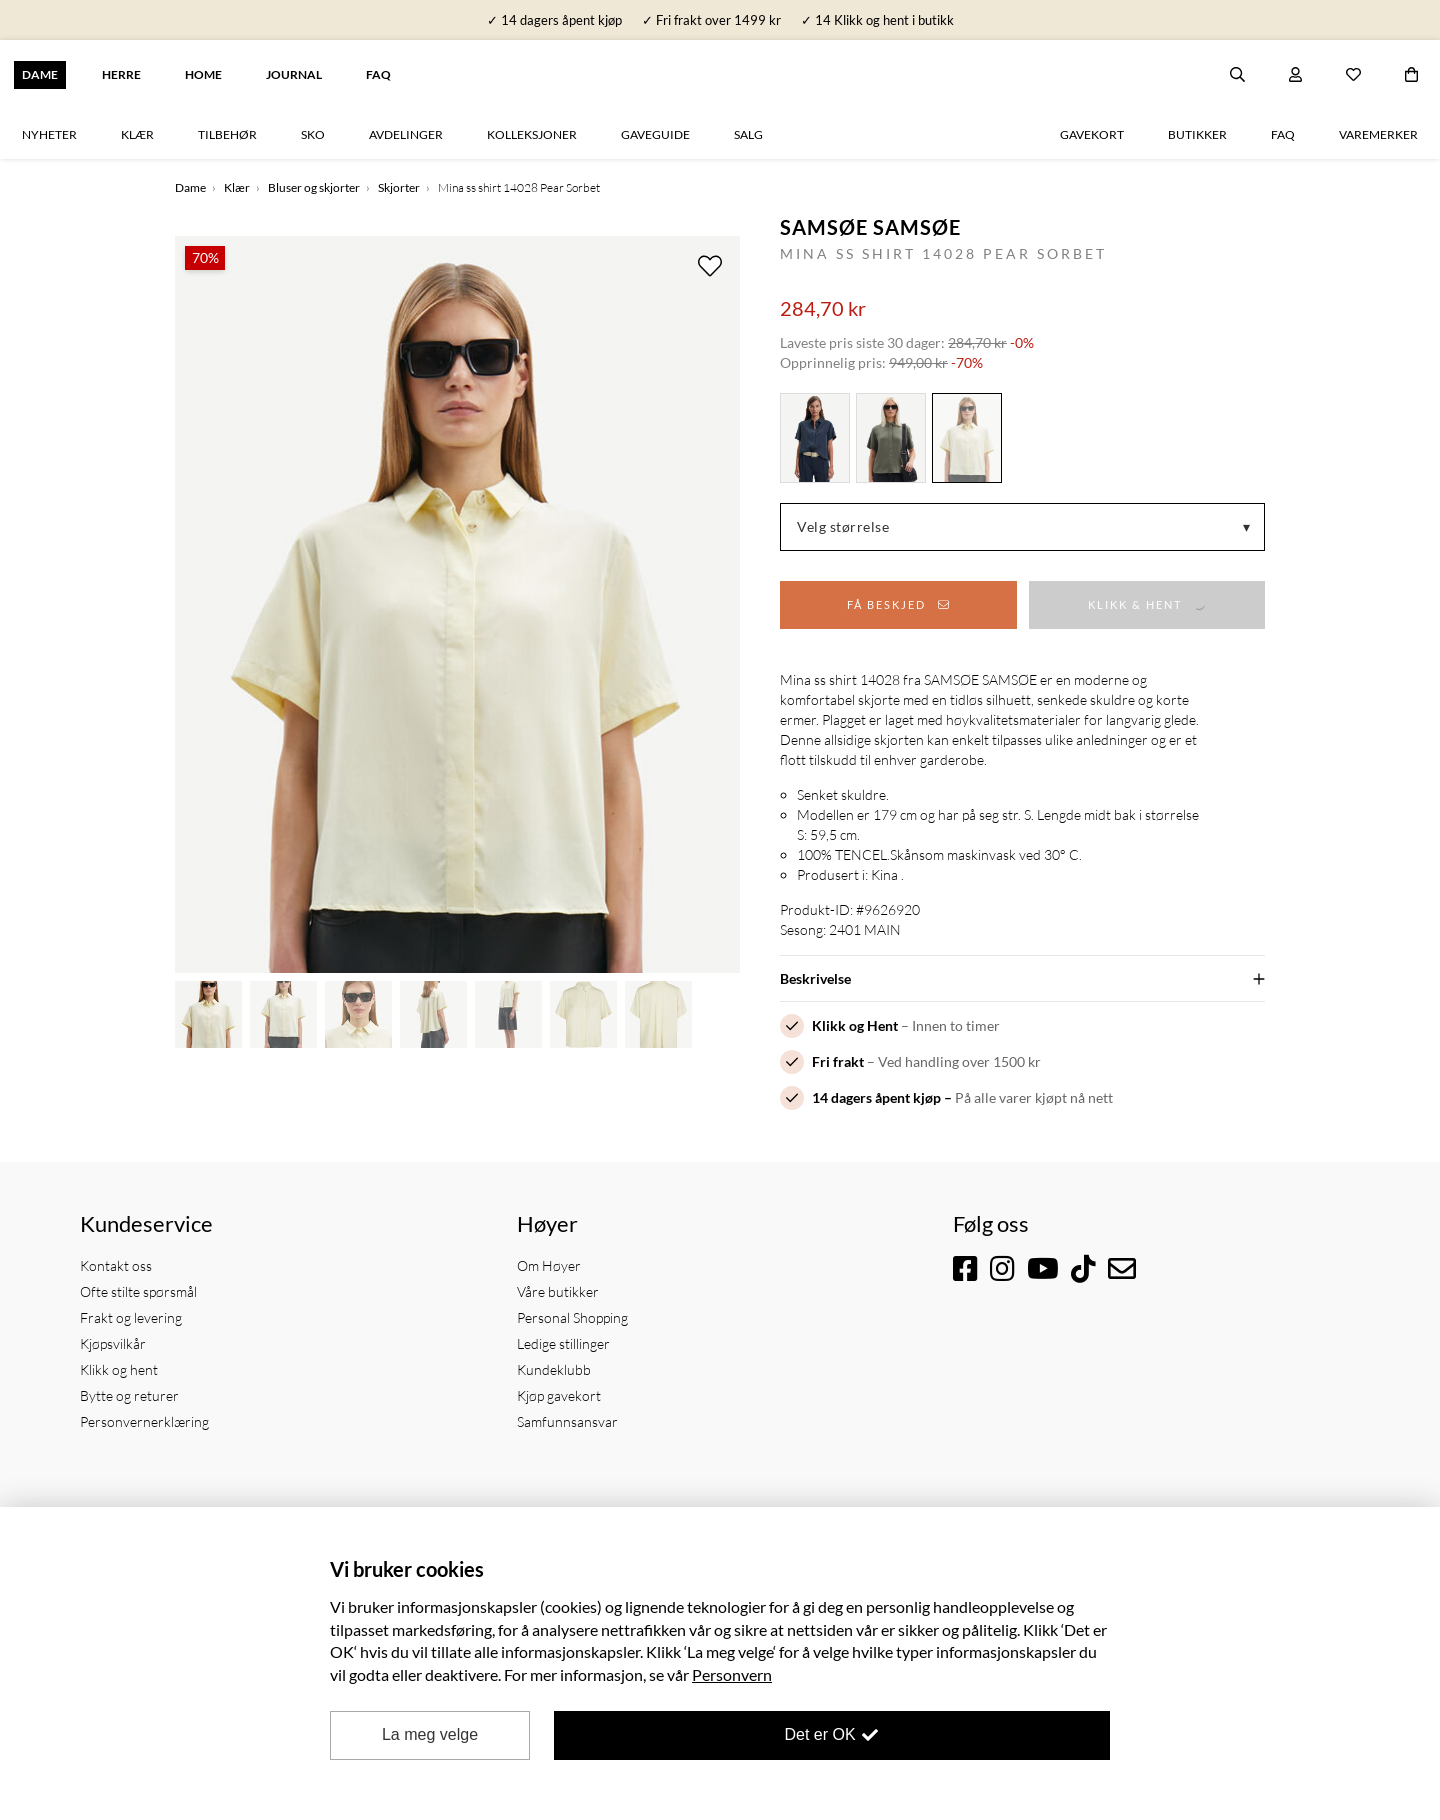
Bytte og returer (129, 1395)
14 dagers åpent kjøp (876, 1097)
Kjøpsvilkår (113, 1343)
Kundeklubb (554, 1369)
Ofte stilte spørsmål (138, 1291)
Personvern (732, 1674)
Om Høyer (549, 1265)
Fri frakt (838, 1061)
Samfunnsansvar (567, 1421)
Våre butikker (558, 1291)
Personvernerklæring (144, 1421)
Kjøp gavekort (559, 1395)
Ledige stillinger (563, 1343)
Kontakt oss (116, 1265)
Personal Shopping (572, 1317)
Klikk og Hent (855, 1025)
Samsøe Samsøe (870, 227)
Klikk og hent (119, 1369)
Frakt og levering (131, 1317)
